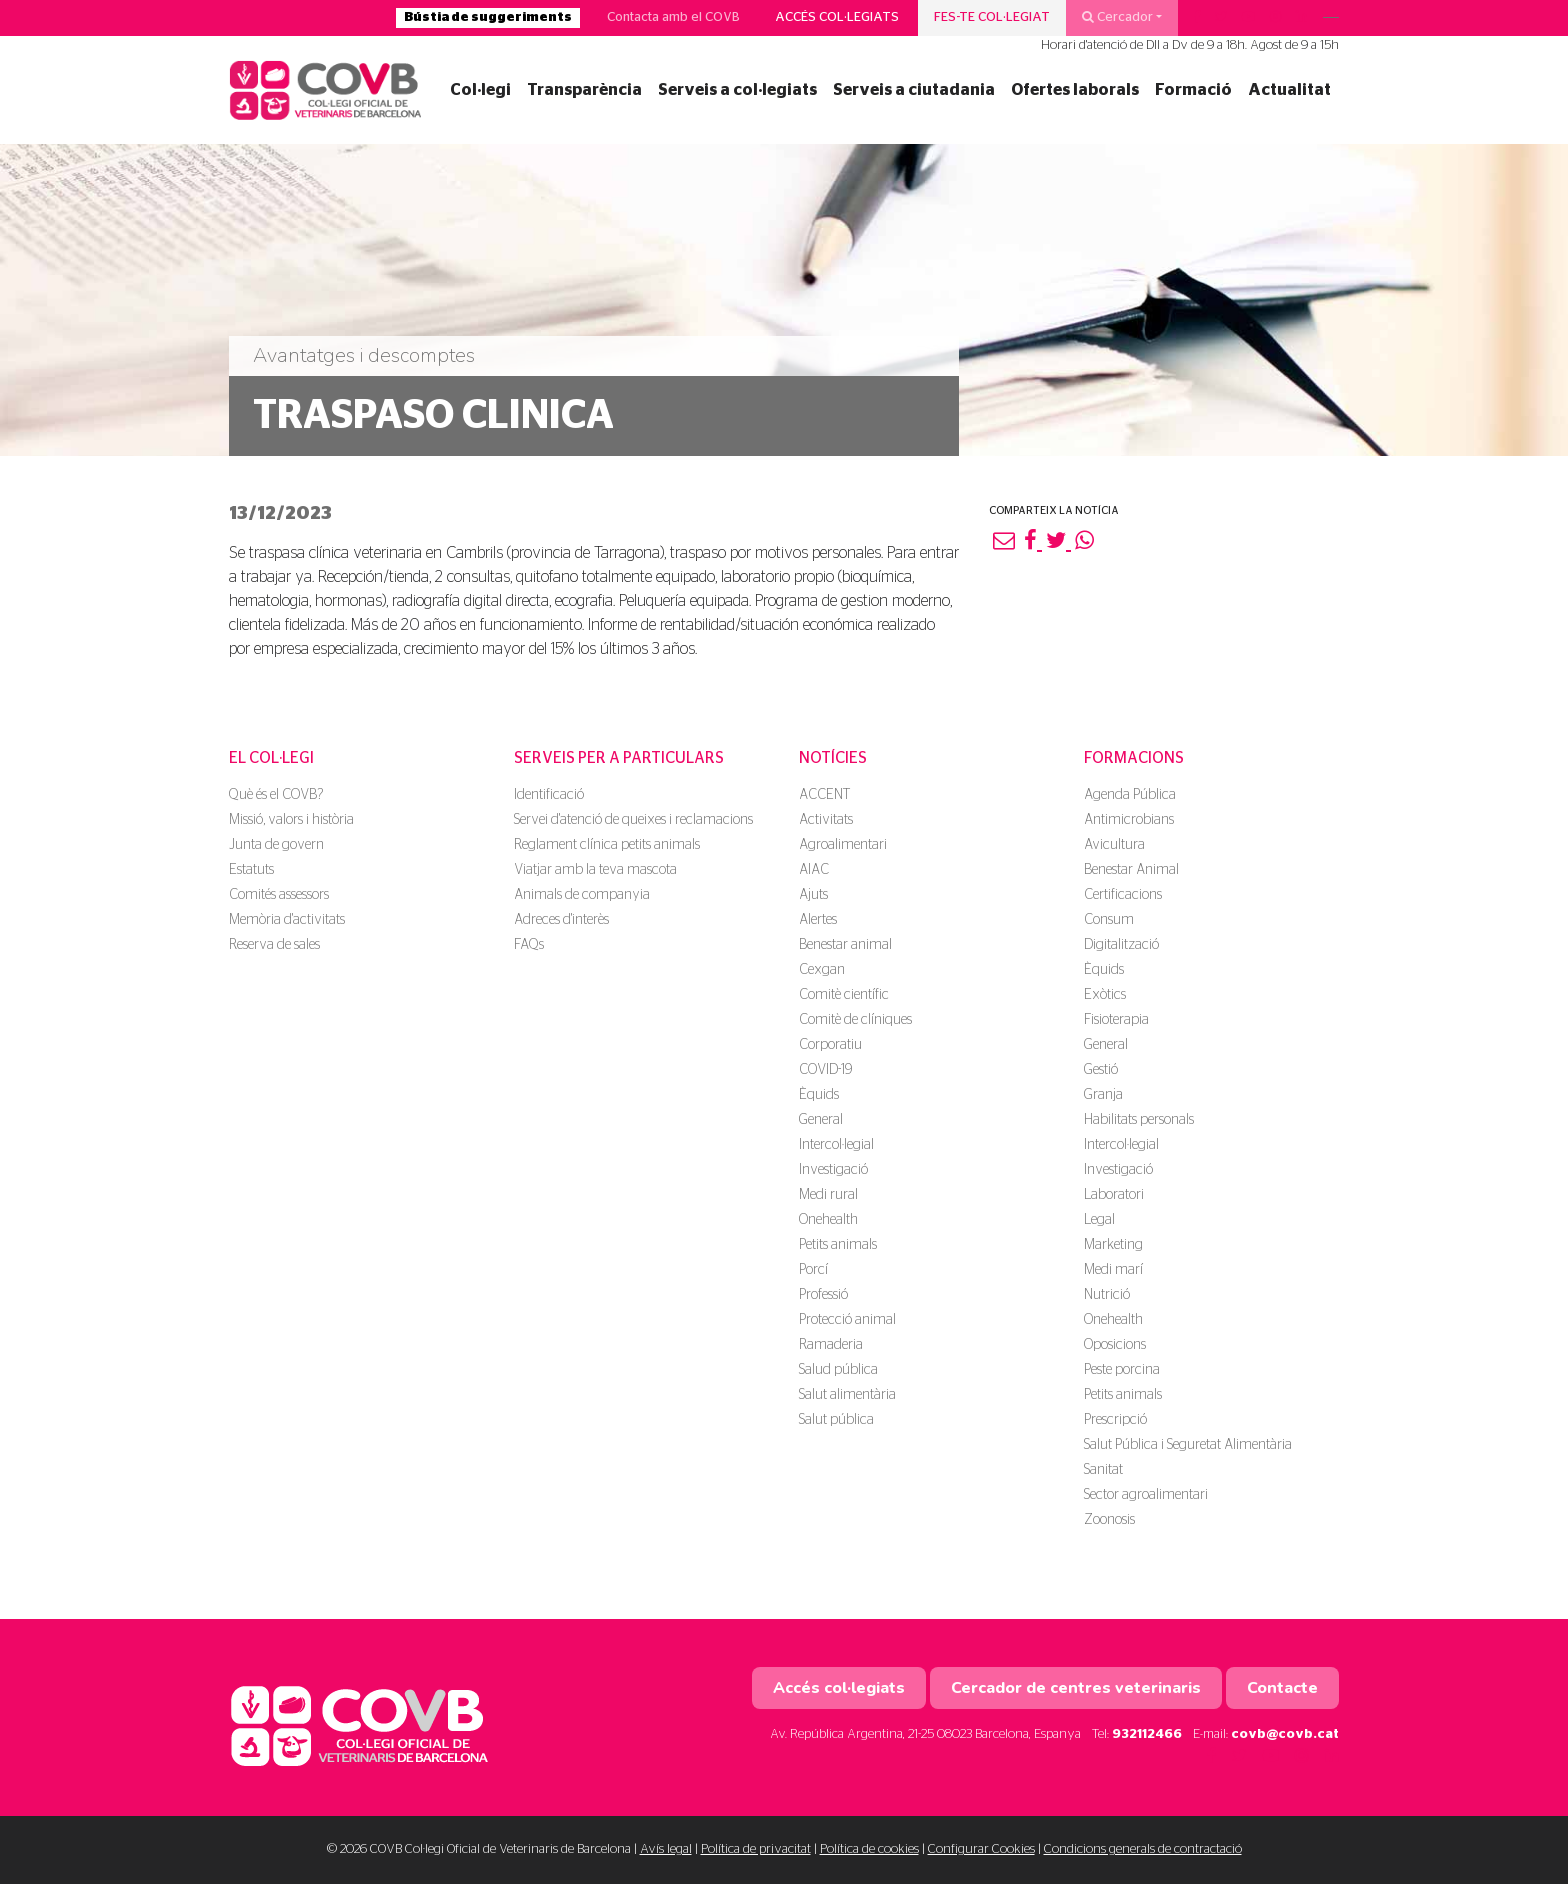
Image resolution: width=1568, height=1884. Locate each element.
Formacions (1134, 758)
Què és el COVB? (276, 795)
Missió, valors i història (291, 820)
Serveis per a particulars (619, 758)
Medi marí (1113, 1270)
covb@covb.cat (1285, 1734)
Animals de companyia (582, 895)
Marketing (1113, 1245)
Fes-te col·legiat (992, 17)
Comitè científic (844, 995)
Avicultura (1114, 845)
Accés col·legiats (837, 17)
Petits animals (838, 1245)
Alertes (818, 920)
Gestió (1101, 1070)
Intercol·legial (836, 1145)
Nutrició (1107, 1295)
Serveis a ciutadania (914, 90)
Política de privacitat (756, 1849)
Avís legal (666, 1849)
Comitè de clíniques (855, 1020)
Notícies (833, 758)
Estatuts (251, 870)
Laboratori (1114, 1195)
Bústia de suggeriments (488, 17)
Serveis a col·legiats (737, 90)
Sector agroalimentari (1146, 1495)
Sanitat (1103, 1470)
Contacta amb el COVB (673, 17)
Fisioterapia (1116, 1020)
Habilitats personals (1139, 1120)
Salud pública (838, 1370)
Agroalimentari (843, 845)
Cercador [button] (1117, 17)
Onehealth (828, 1220)
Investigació (833, 1170)
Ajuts (813, 895)
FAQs (529, 945)
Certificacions (1123, 895)
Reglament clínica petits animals (607, 845)
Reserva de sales (274, 945)
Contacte (1282, 1688)
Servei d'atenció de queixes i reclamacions (633, 820)
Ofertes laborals (1075, 90)
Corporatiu (830, 1045)
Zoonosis (1109, 1520)
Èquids (819, 1095)
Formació (1193, 90)
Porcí (813, 1270)
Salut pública (836, 1420)
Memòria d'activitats (287, 920)
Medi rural (828, 1195)
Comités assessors (279, 895)
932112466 (1147, 1734)
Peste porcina (1122, 1370)
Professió (823, 1295)
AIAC (814, 870)
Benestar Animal (1131, 870)
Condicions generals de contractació (1143, 1849)
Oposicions (1115, 1345)
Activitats (826, 820)
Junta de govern (276, 845)
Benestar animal (845, 945)
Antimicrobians (1129, 820)
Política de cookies (869, 1849)
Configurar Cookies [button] (981, 1849)
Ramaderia (831, 1345)
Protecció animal (847, 1320)
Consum (1109, 920)
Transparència (584, 90)
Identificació (549, 795)
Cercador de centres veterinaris (1076, 1688)
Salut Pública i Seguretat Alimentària (1188, 1445)
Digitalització (1121, 945)
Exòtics (1105, 995)
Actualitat (1289, 90)
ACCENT (824, 795)
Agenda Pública (1130, 795)
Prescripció (1115, 1420)
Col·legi (480, 90)
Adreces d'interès (561, 920)
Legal (1099, 1220)
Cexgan (822, 970)
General (821, 1120)
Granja (1103, 1095)
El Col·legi (271, 758)
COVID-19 (825, 1070)
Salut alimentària (847, 1395)
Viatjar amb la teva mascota (595, 870)
